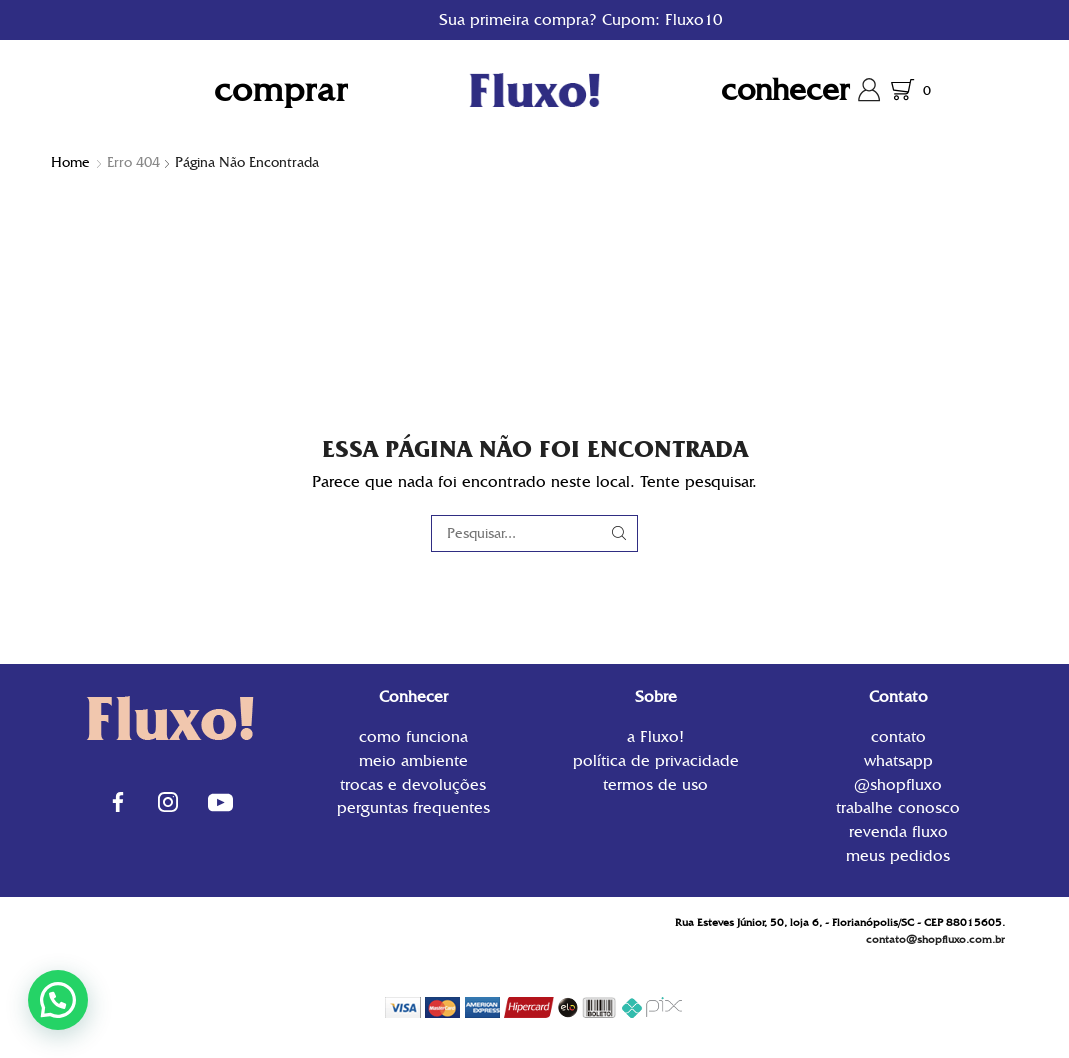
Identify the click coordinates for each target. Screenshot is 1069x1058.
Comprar (281, 89)
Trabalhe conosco (898, 807)
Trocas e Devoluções (413, 784)
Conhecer (785, 89)
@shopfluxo (898, 784)
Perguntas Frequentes (413, 806)
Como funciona (413, 738)
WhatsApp (898, 760)
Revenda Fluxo (898, 831)
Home (70, 162)
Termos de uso (655, 783)
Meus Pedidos (898, 854)
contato (898, 738)
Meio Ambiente (413, 760)
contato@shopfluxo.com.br (935, 939)
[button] (58, 1000)
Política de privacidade (656, 760)
